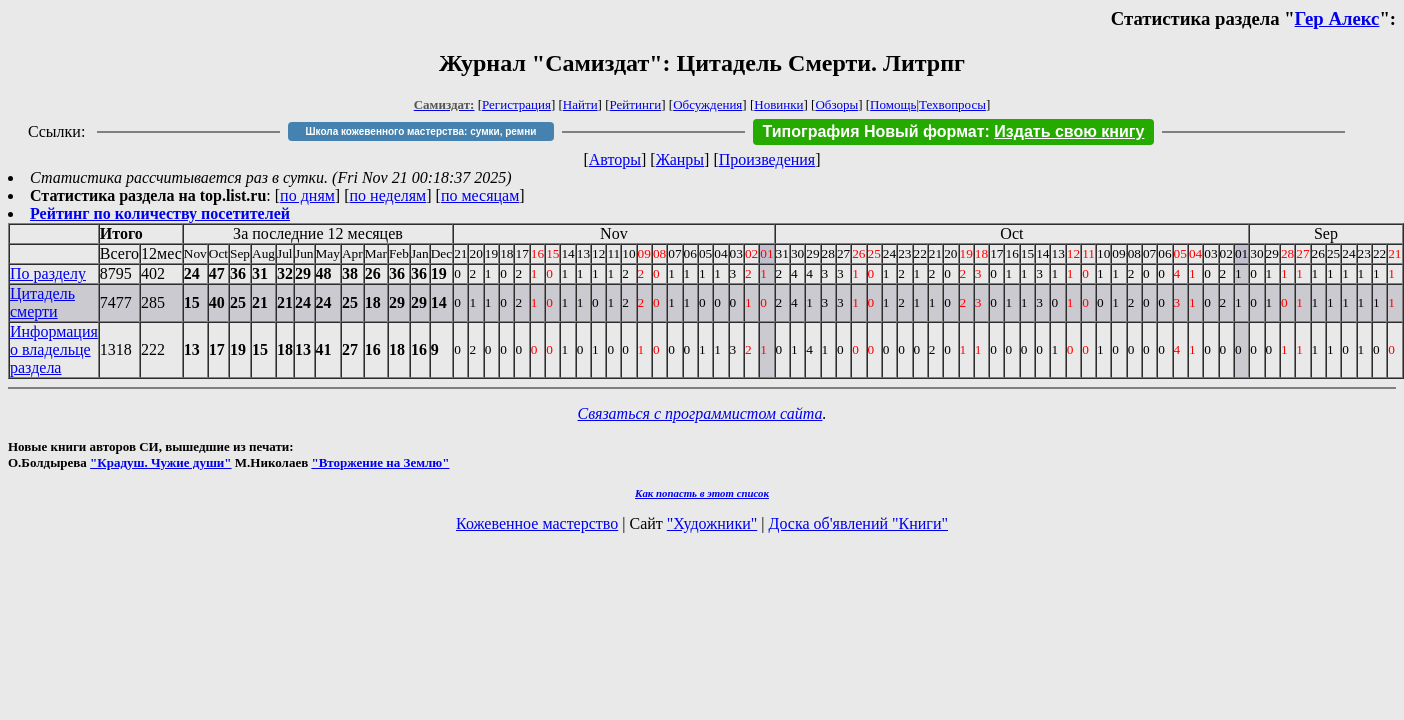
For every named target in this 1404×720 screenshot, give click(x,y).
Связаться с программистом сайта (700, 413)
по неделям (388, 195)
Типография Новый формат (874, 131)
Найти (580, 104)
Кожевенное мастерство (537, 523)
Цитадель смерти (42, 302)
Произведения (767, 159)
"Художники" (712, 523)
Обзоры (836, 104)
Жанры (680, 159)
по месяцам (480, 195)
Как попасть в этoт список (702, 493)
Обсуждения (707, 104)
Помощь (893, 104)
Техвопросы (952, 104)
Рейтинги (636, 104)
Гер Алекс (1337, 18)
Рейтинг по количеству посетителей (160, 213)
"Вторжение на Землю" (380, 462)
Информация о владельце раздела (54, 349)
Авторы (615, 159)
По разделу (48, 273)
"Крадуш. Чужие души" (161, 462)
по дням (307, 195)
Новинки (778, 104)
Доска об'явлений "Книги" (858, 523)
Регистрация (516, 104)
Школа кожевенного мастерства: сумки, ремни (421, 131)
